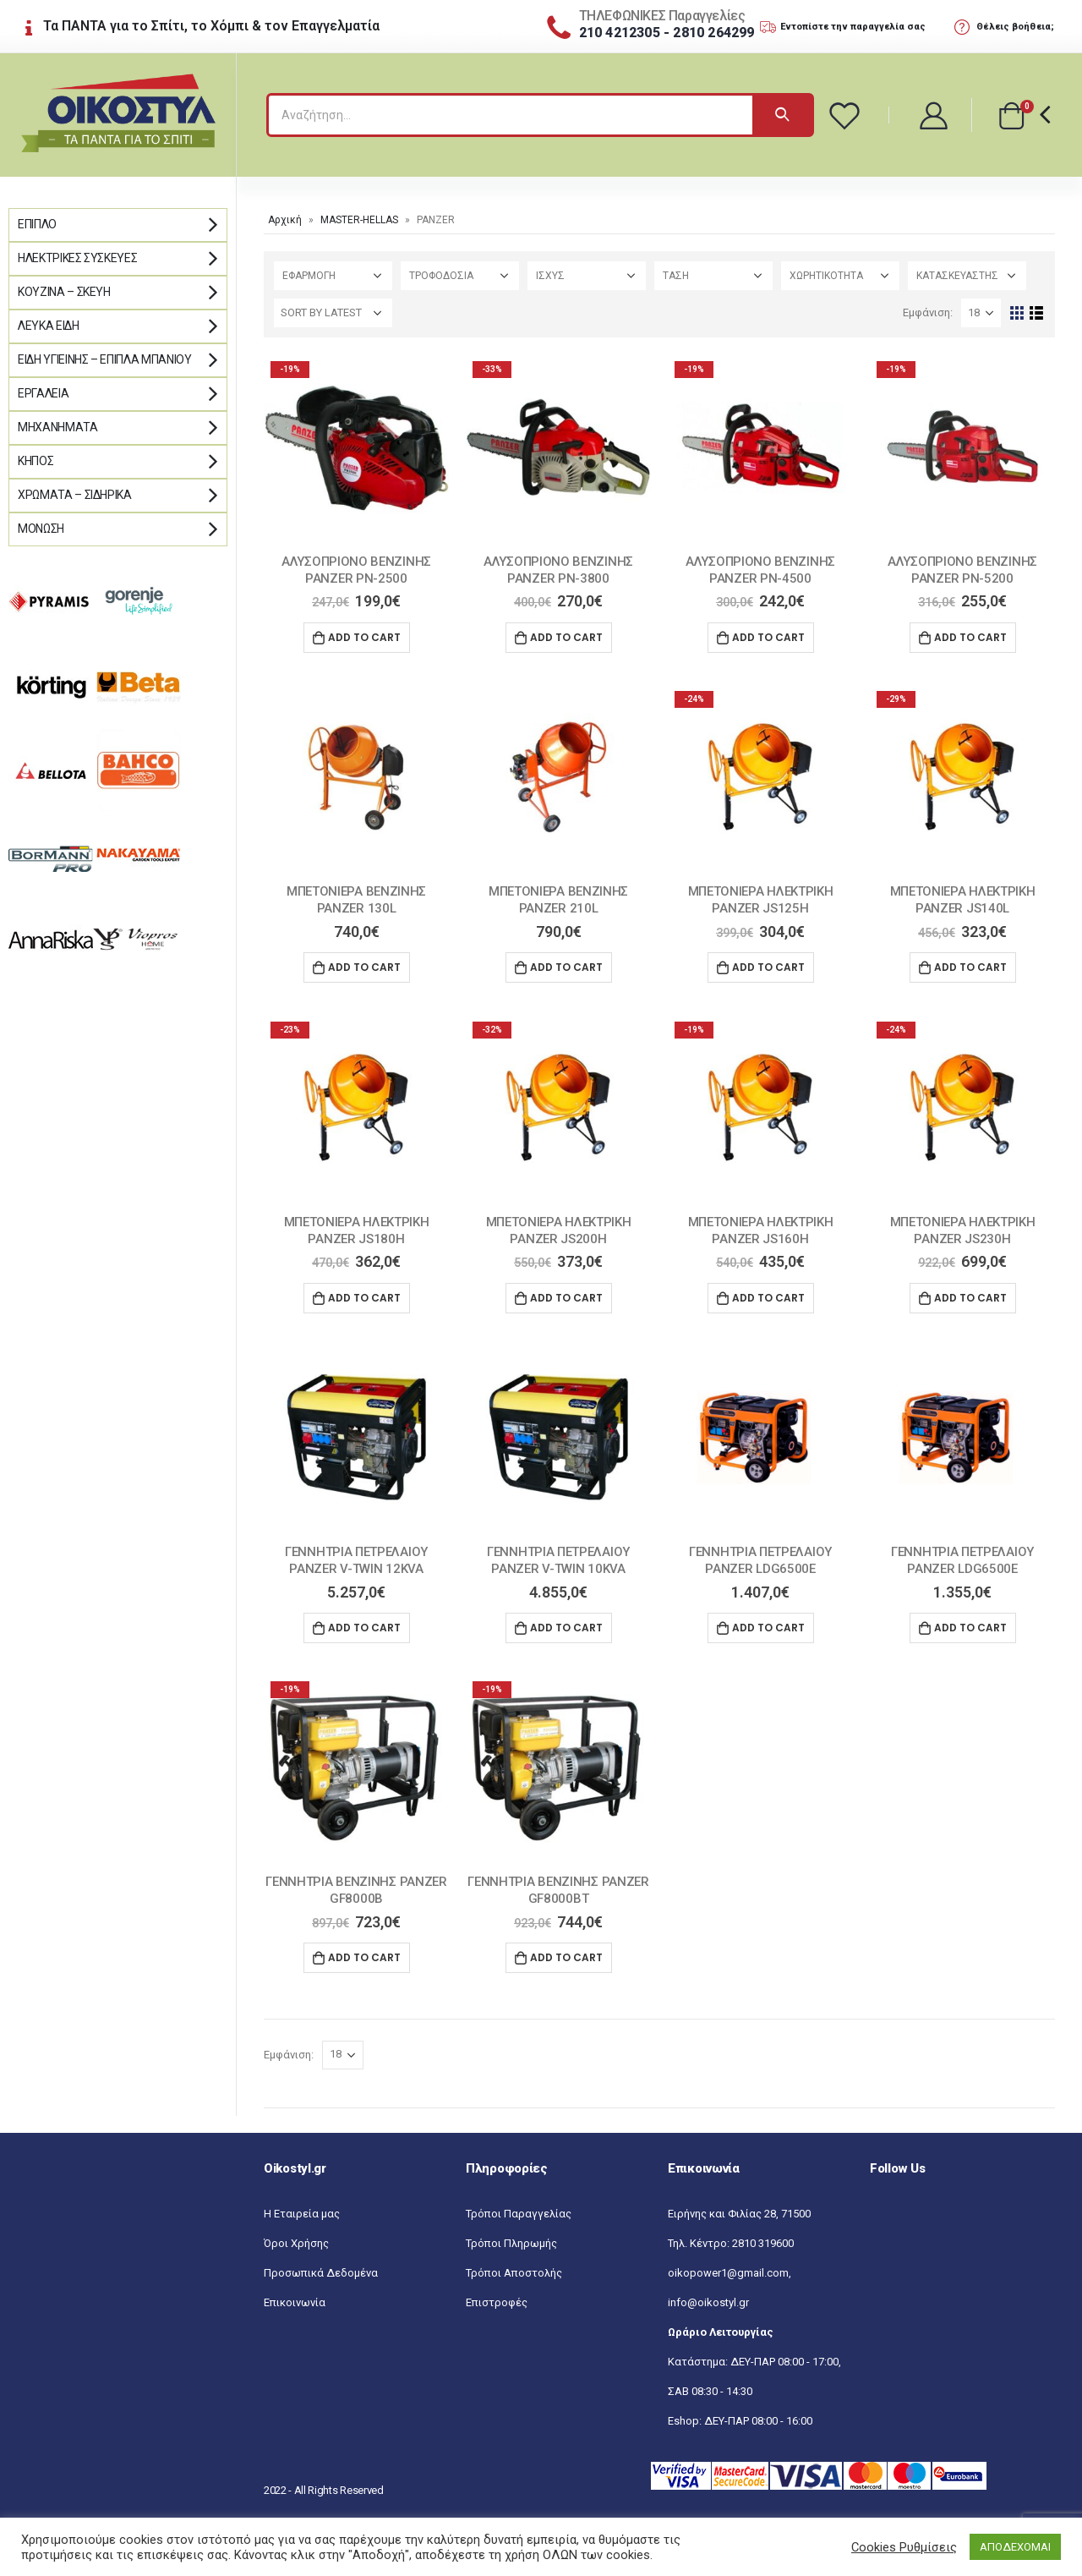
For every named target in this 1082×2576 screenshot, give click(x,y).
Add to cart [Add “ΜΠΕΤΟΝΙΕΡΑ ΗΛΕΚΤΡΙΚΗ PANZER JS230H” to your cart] (970, 1298)
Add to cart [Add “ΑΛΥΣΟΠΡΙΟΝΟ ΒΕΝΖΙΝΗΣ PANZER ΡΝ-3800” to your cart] (566, 637)
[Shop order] (333, 313)
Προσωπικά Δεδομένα (321, 2272)
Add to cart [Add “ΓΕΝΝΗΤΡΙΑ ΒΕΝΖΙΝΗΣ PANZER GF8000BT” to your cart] (566, 1957)
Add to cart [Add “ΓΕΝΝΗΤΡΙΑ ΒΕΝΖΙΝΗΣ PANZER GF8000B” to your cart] (364, 1957)
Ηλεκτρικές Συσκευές (77, 258)
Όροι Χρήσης (296, 2243)
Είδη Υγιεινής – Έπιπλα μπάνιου (105, 359)
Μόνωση (41, 528)
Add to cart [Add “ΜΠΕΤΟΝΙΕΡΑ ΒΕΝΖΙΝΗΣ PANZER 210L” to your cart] (566, 967)
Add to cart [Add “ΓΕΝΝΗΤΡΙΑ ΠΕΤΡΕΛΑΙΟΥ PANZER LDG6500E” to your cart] (768, 1627)
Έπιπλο (37, 224)
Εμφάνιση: (928, 312)
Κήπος (35, 461)
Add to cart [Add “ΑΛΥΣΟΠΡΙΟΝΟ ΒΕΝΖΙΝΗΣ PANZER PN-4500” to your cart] (768, 637)
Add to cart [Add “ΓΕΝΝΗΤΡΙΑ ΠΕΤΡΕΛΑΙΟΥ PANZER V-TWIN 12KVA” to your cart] (364, 1627)
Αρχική (285, 220)
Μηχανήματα (58, 427)
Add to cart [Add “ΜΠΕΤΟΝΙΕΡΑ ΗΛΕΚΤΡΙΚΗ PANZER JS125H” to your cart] (768, 967)
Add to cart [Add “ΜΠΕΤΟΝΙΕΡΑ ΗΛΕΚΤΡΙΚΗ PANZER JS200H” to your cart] (566, 1298)
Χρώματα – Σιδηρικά (75, 494)
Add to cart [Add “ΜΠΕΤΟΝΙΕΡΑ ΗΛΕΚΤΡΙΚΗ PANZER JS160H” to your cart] (768, 1298)
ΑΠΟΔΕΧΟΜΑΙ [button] (1015, 2546)
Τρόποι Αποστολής (514, 2272)
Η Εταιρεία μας (302, 2213)
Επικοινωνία (294, 2302)
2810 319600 (763, 2243)
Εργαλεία (43, 393)
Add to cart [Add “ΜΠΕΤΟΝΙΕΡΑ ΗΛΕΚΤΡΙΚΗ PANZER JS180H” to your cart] (364, 1298)
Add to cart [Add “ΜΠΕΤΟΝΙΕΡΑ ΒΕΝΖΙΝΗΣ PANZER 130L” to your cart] (364, 967)
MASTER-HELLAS (359, 220)
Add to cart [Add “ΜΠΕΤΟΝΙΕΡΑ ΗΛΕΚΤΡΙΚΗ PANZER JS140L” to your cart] (970, 967)
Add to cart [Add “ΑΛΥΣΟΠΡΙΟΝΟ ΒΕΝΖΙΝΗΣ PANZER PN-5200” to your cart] (970, 637)
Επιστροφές (496, 2302)
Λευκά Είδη (48, 325)
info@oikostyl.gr (708, 2302)
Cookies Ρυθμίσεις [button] (904, 2547)
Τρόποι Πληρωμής (511, 2243)
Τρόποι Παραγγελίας (518, 2213)
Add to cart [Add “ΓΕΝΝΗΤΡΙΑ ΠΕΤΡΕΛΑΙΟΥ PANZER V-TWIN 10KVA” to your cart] (566, 1627)
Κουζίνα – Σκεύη (64, 292)
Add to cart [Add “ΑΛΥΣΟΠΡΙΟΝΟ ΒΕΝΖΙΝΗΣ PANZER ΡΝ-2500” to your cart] (364, 637)
